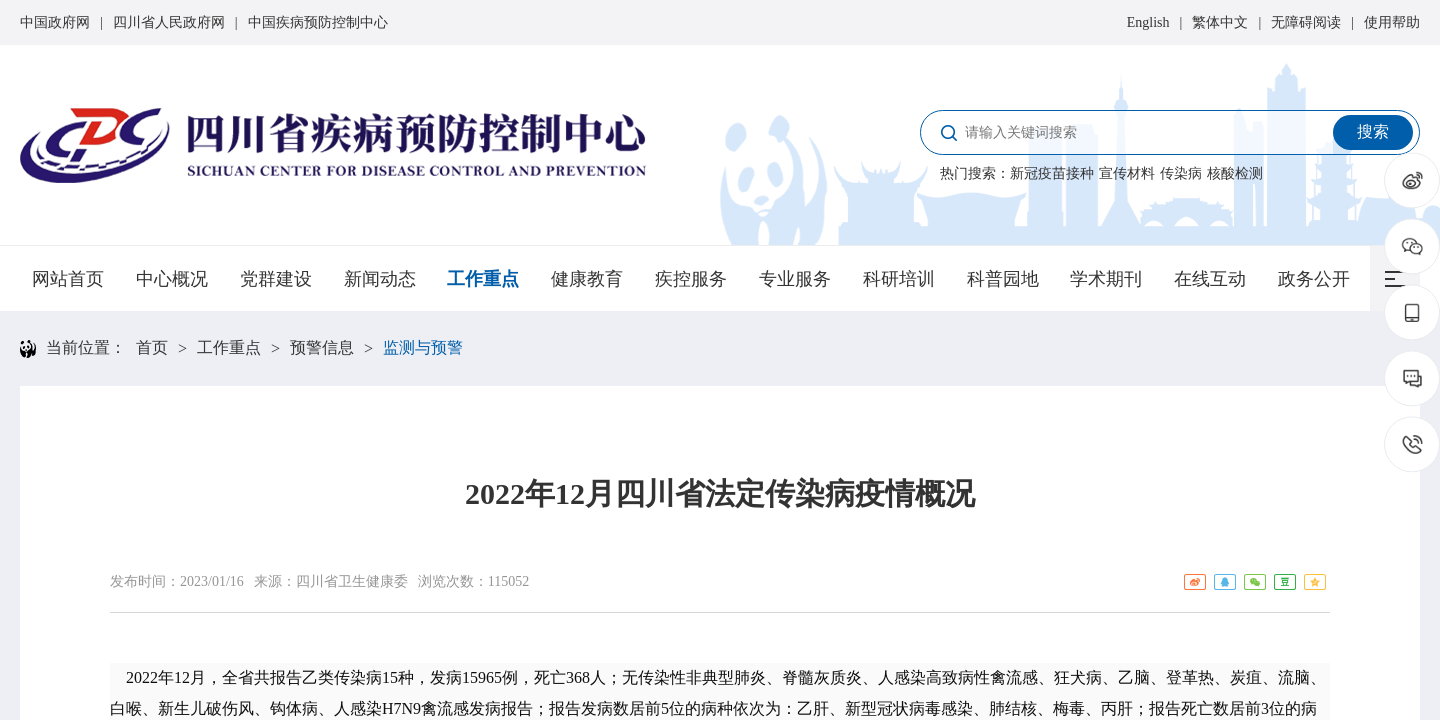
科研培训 (899, 279)
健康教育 (587, 279)
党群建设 (276, 279)
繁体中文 (1220, 22)
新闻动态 (380, 279)
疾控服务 (691, 279)
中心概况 (172, 279)
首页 (152, 347)
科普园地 (1003, 279)
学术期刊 (1106, 279)
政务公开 (1314, 279)
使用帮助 (1392, 22)
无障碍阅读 (1306, 22)
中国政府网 (55, 22)
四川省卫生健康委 (352, 581)
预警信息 (322, 347)
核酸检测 (1235, 173)
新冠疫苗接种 (1052, 173)
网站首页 (68, 279)
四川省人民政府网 (169, 22)
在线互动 (1210, 279)
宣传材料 (1127, 173)
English (1148, 22)
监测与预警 (423, 347)
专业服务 (795, 279)
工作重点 (483, 279)
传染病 (1181, 173)
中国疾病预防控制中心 (318, 22)
